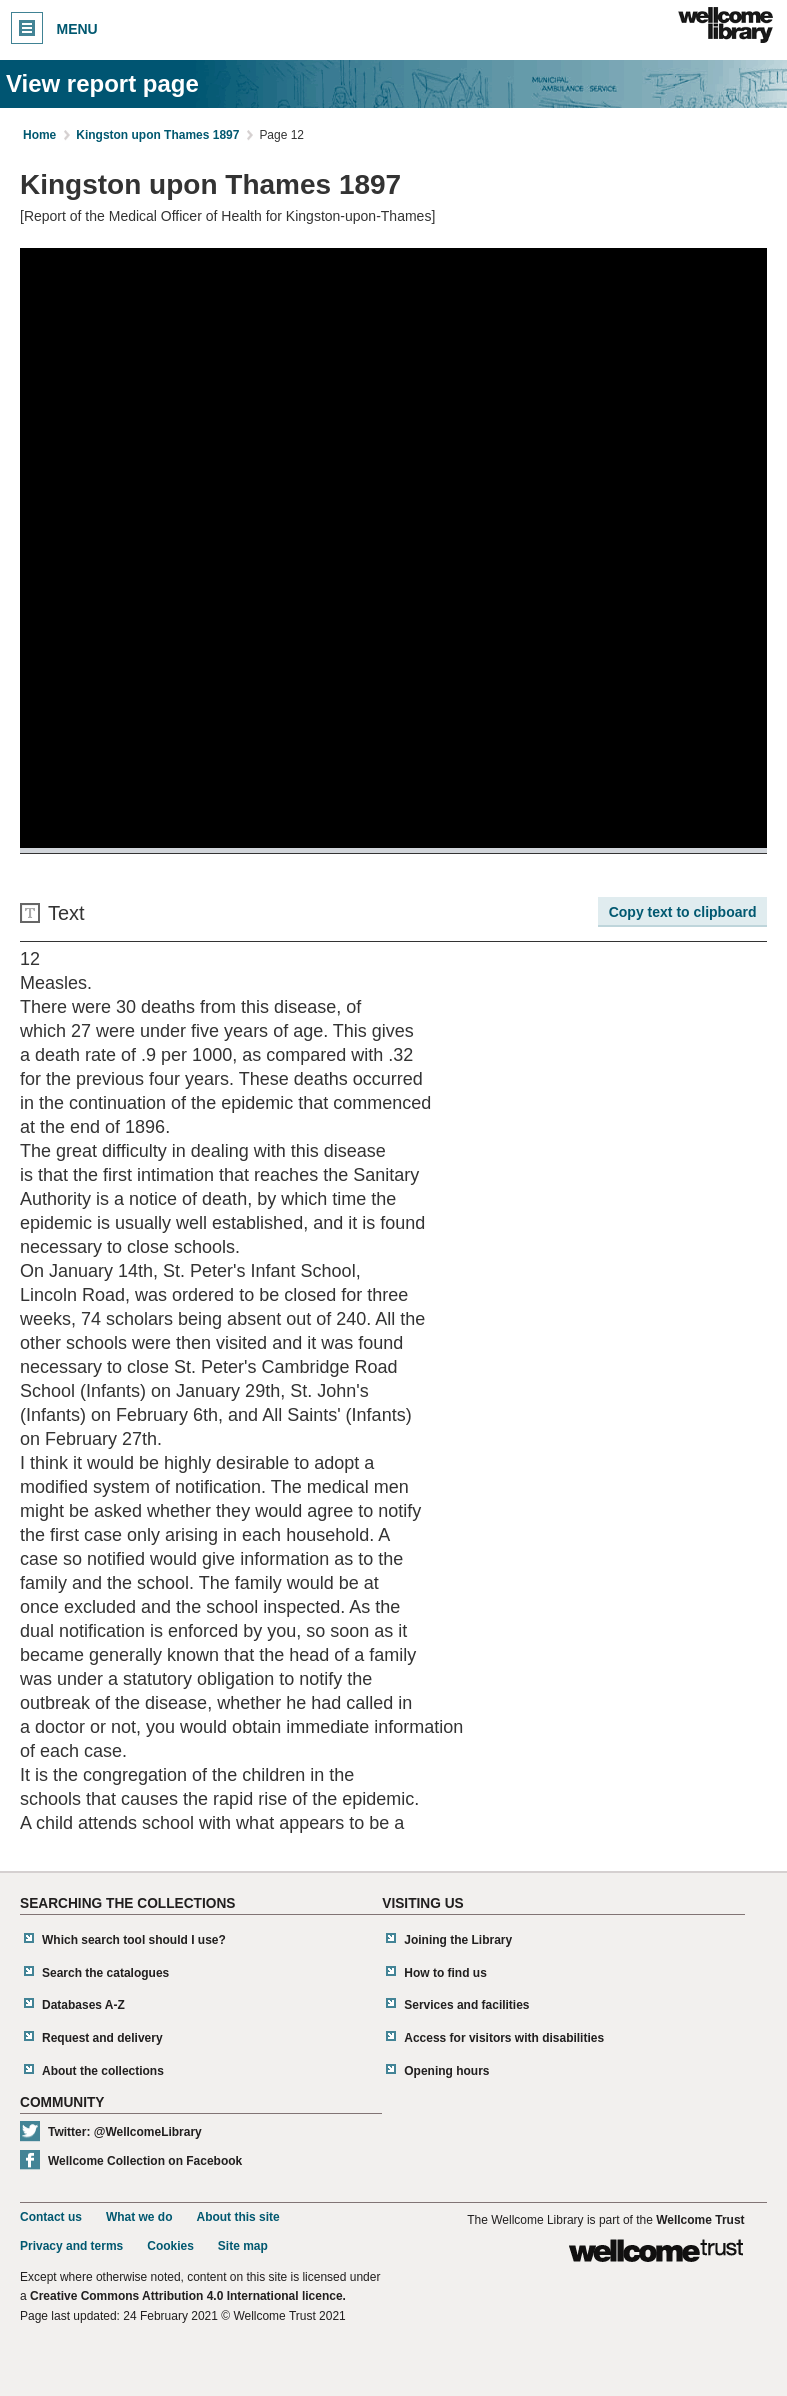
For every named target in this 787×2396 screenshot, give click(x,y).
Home (39, 135)
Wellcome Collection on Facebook (145, 2161)
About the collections (103, 2071)
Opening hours (446, 2071)
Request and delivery (102, 2038)
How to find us (445, 1973)
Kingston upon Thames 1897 (157, 135)
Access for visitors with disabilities (504, 2038)
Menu (54, 28)
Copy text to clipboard (683, 912)
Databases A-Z (83, 2005)
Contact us (51, 2217)
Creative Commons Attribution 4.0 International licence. (188, 2296)
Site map (243, 2246)
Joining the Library (458, 1940)
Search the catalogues (105, 1973)
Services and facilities (466, 2005)
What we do (139, 2217)
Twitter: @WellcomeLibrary (125, 2132)
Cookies (170, 2246)
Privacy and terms (71, 2246)
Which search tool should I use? (134, 1940)
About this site (237, 2217)
